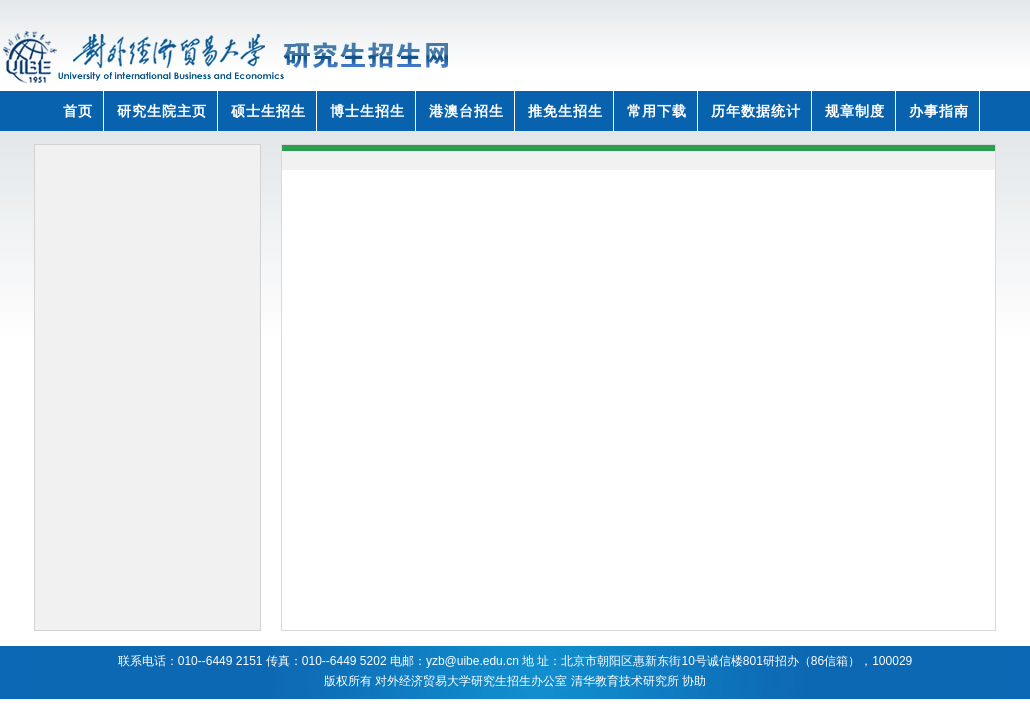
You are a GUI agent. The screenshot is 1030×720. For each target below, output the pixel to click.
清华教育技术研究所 (625, 681)
